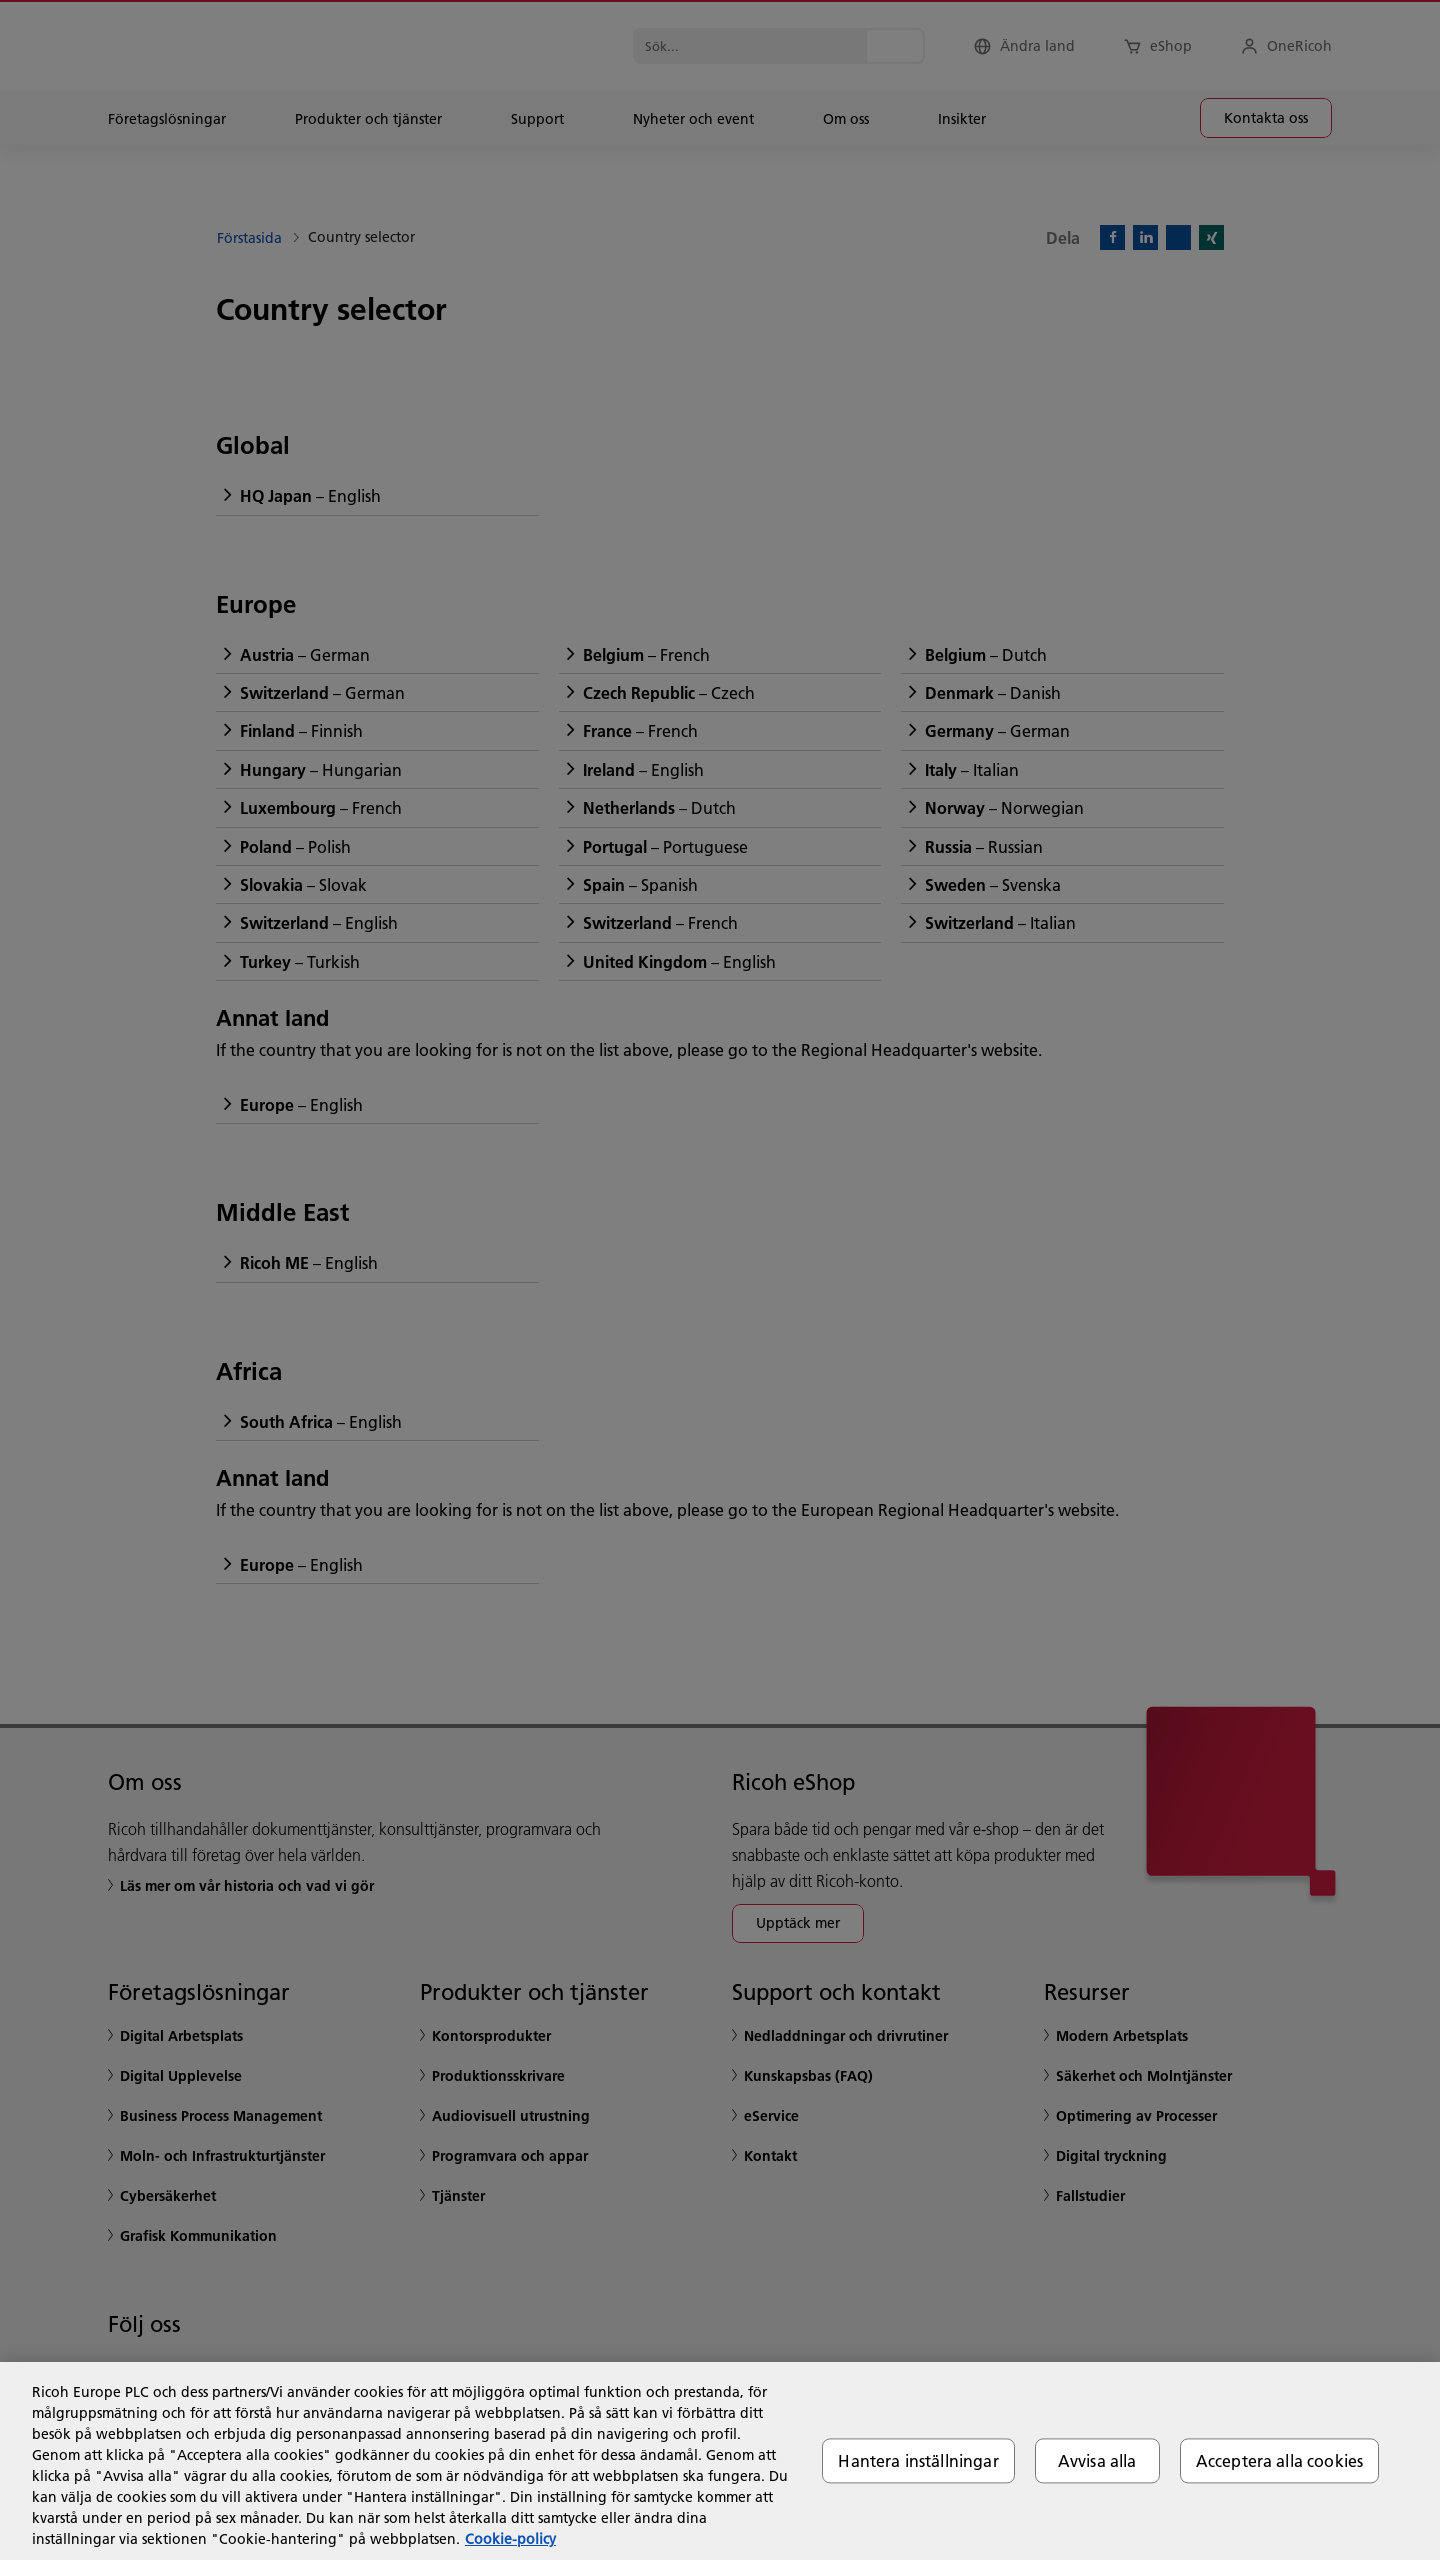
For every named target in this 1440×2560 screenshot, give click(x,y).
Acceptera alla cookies (1280, 2460)
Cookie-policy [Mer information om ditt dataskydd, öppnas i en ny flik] (510, 2539)
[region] (720, 2461)
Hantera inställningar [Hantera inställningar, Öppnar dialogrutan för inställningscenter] (918, 2460)
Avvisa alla (1097, 2460)
